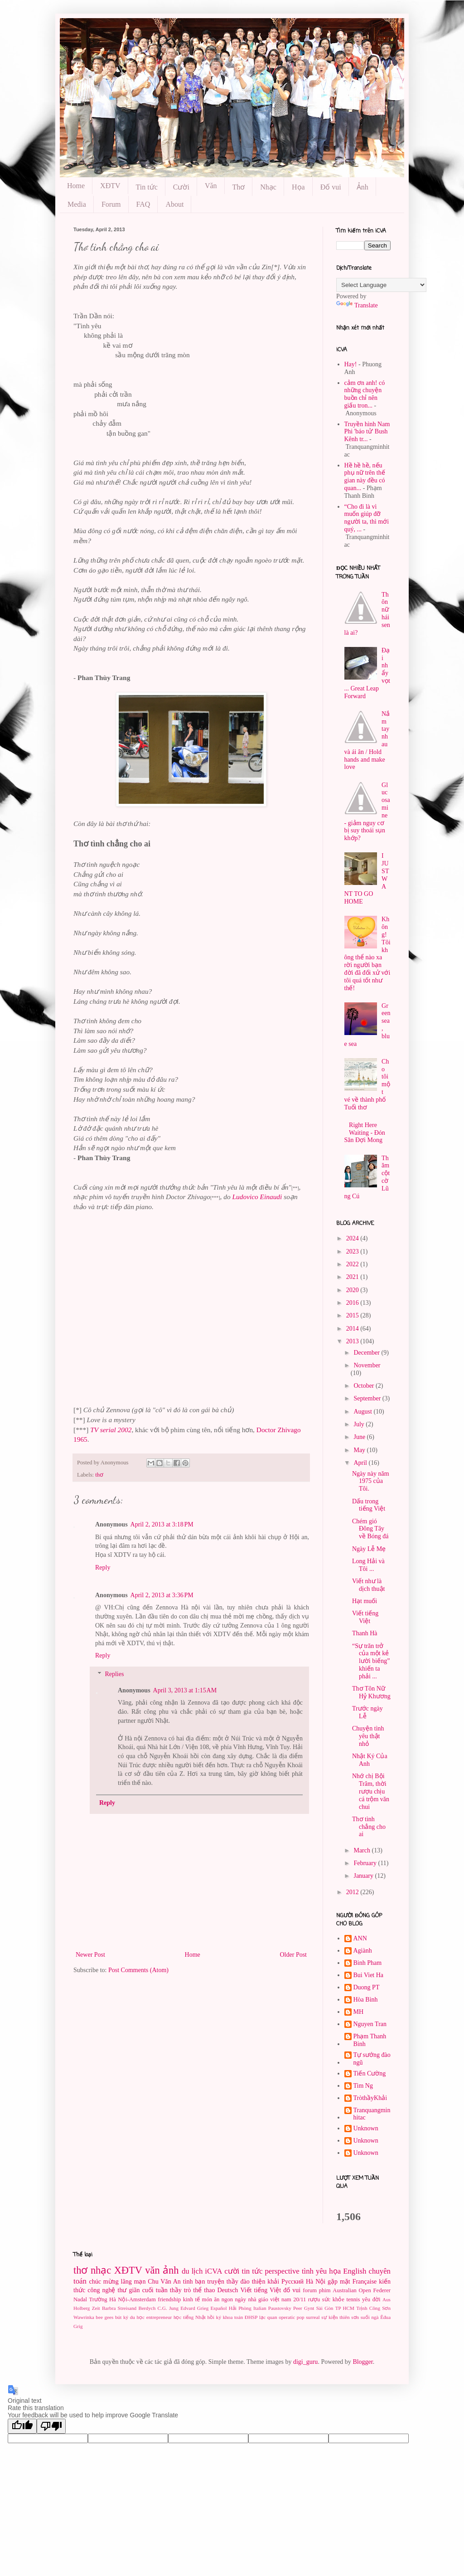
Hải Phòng (240, 2308)
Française (365, 2281)
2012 (353, 1892)
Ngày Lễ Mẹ (369, 1549)
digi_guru (305, 2361)
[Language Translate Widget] (381, 285)
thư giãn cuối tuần (143, 2290)
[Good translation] (22, 2426)
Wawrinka (83, 2317)
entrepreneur (159, 2317)
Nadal (80, 2299)
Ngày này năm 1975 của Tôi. (370, 1481)
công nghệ (101, 2290)
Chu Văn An (164, 2281)
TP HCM (344, 2308)
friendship (169, 2299)
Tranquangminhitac (372, 2114)
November (366, 1365)
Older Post (293, 1954)
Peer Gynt (303, 2308)
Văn (211, 186)
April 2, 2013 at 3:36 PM (161, 1595)
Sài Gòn (325, 2308)
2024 (353, 1238)
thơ (99, 1475)
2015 (353, 1315)
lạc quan (268, 2317)
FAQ (143, 204)
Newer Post (90, 1954)
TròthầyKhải (370, 2098)
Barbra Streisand (119, 2308)
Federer (382, 2290)
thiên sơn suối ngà (358, 2317)
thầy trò (180, 2290)
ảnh (171, 2270)
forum (310, 2290)
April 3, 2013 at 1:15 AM (185, 1690)
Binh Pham (367, 1962)
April (360, 1462)
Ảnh (362, 187)
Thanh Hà (364, 1633)
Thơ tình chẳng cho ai (369, 1827)
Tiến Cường (369, 2073)
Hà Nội (315, 2281)
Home (76, 186)
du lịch (192, 2271)
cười (231, 2271)
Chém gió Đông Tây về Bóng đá (370, 1529)
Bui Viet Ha (368, 1975)
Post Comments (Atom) (138, 1970)
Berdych (146, 2308)
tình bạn (194, 2281)
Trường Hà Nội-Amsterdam (122, 2299)
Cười (181, 187)
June (360, 1437)
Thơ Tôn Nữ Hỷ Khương (371, 1692)
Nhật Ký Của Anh (369, 1760)
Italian (259, 2308)
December (367, 1352)
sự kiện (329, 2317)
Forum (111, 204)
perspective (282, 2271)
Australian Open (352, 2290)
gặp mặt (339, 2281)
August (363, 1411)
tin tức (252, 2271)
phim (325, 2290)
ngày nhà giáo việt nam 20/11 (270, 2299)
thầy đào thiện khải (253, 2281)
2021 (353, 1276)
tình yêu (314, 2271)
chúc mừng (103, 2281)
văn (152, 2270)
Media (77, 204)
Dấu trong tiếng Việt (368, 1505)
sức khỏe (333, 2299)
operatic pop (291, 2317)
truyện (215, 2281)
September (367, 1398)
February (365, 1863)
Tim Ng (363, 2085)
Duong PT (366, 1987)
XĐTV (110, 186)
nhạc (101, 2270)
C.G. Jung (168, 2308)
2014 (353, 1328)
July (359, 1424)
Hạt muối (364, 1601)
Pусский (292, 2281)
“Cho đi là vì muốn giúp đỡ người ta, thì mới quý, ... (366, 518)
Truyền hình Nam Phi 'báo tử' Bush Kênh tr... (367, 432)
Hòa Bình (365, 1999)
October (364, 1385)
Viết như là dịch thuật (368, 1585)
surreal (312, 2317)
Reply (102, 1567)
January (364, 1875)
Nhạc (268, 187)
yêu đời (371, 2299)
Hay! (350, 364)
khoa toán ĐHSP (240, 2317)
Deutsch (227, 2290)
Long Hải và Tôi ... (368, 1565)
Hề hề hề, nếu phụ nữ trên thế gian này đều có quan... (364, 476)
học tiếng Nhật (190, 2317)
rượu (314, 2299)
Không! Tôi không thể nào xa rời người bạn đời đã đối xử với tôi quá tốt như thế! (367, 953)
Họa (298, 187)
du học (137, 2317)
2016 (353, 1302)
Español (218, 2308)
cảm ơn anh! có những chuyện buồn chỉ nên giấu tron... (364, 394)
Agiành (362, 1950)
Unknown (365, 2128)
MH (358, 2011)
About (174, 204)
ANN (360, 1938)
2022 (353, 1264)
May (360, 1450)
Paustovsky (279, 2308)
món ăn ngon (217, 2299)
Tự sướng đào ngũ (372, 2058)
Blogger (362, 2361)
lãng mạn (133, 2281)
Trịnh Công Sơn (373, 2308)
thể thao (204, 2290)
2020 (353, 1290)
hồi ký (214, 2317)
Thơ (238, 187)
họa (335, 2271)
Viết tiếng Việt (365, 1617)
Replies (114, 1674)
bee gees (104, 2317)
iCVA (213, 2271)
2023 (353, 1251)
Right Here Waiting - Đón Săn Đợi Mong (364, 1133)
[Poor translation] (51, 2426)
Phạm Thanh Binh (370, 2040)
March (362, 1850)
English (354, 2271)
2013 (353, 1341)
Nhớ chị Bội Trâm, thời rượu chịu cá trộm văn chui (370, 1791)
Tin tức (147, 187)
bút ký (121, 2317)
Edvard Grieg (194, 2308)
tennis (353, 2299)
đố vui (291, 2290)
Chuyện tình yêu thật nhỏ (368, 1736)
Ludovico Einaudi (257, 1197)
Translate (357, 305)
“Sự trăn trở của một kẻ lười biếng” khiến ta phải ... (371, 1661)
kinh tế (191, 2299)
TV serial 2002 (110, 1430)
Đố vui (330, 187)
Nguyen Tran (370, 2024)
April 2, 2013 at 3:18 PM (161, 1524)
